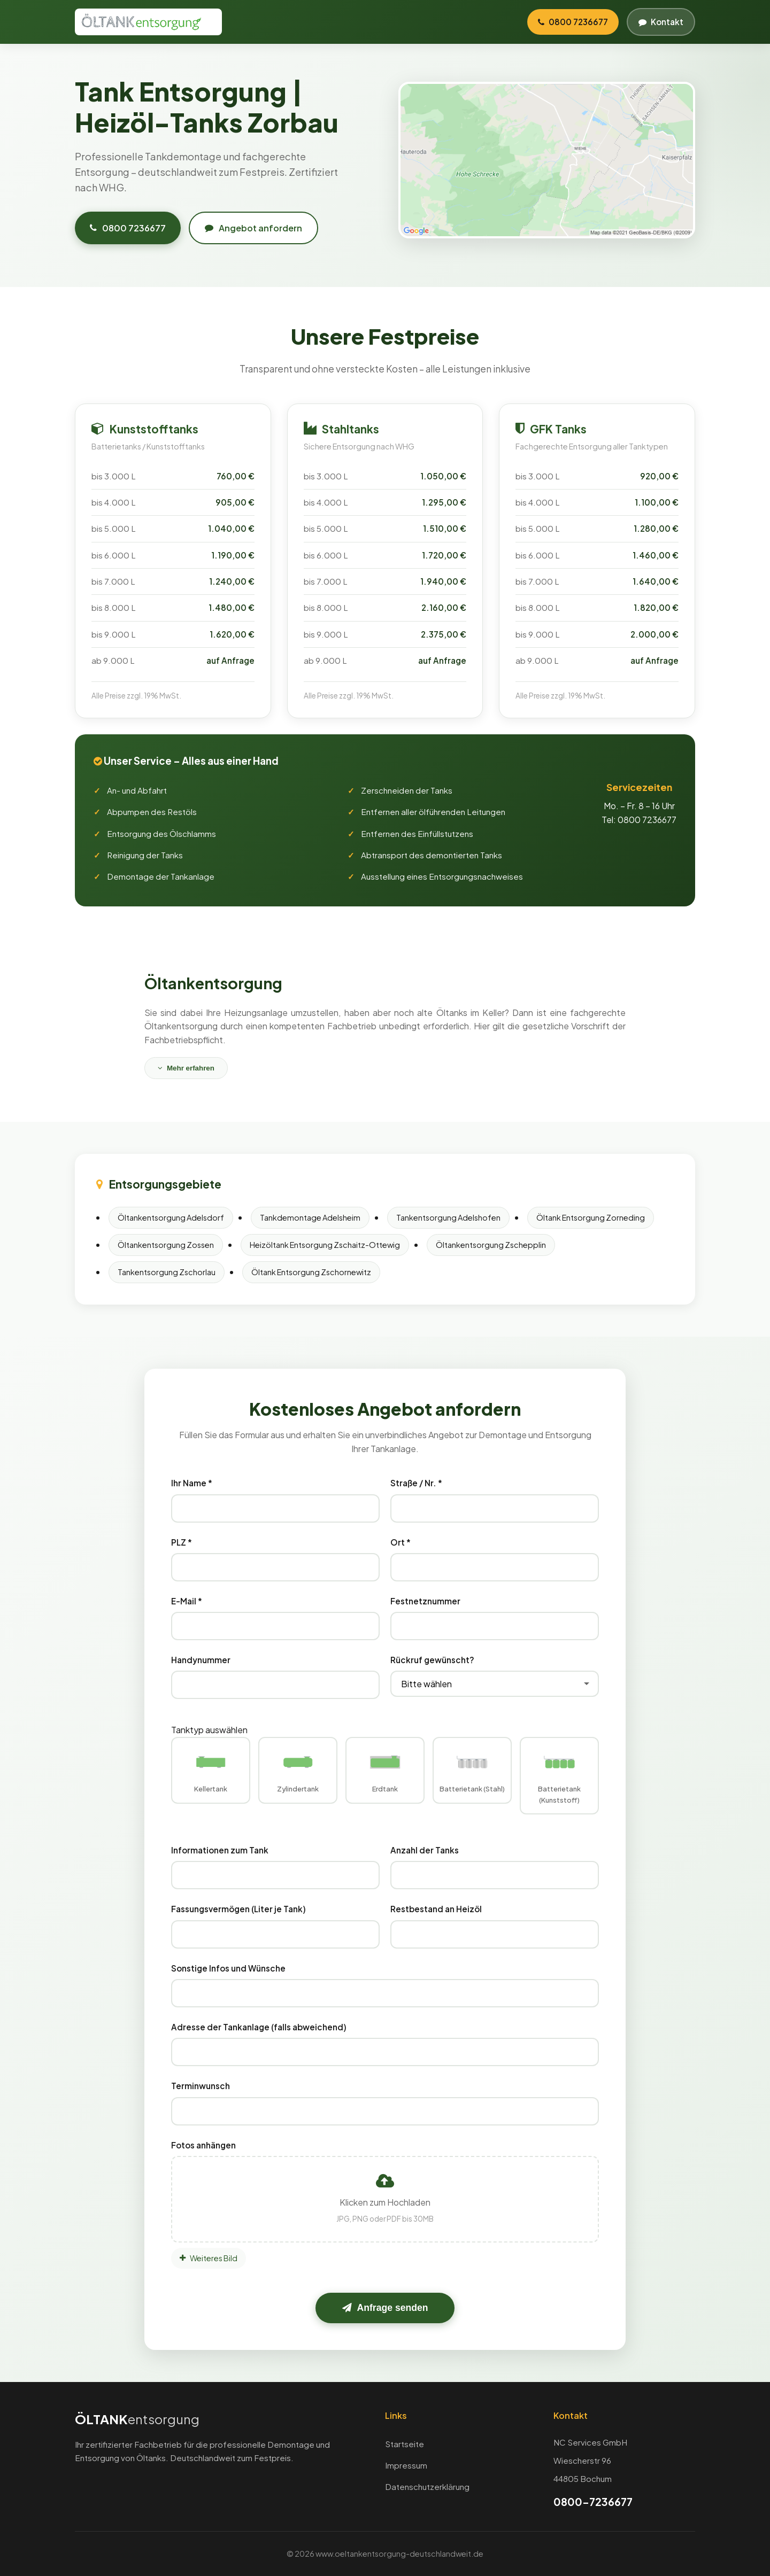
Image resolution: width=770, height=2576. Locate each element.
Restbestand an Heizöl (436, 1909)
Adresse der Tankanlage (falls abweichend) (258, 2027)
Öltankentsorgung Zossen (166, 1245)
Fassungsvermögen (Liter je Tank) (238, 1909)
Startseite (404, 2444)
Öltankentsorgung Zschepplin (491, 1245)
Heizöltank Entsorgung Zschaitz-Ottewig (325, 1245)
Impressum (406, 2465)
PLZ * (181, 1542)
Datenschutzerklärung (427, 2486)
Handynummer (200, 1660)
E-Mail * (186, 1601)
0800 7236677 (128, 228)
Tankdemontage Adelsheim (310, 1217)
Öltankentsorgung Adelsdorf (171, 1217)
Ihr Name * (191, 1483)
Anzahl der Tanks (424, 1850)
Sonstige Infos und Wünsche (228, 1968)
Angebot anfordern (253, 228)
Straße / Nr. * (416, 1483)
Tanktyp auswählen (209, 1729)
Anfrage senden (385, 2307)
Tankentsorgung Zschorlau (166, 1272)
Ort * (400, 1542)
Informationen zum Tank (219, 1850)
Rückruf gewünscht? (432, 1660)
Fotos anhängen (203, 2145)
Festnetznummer (425, 1601)
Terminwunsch (200, 2086)
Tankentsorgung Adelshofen (448, 1217)
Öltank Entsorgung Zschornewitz (311, 1272)
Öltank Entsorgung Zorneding (590, 1217)
